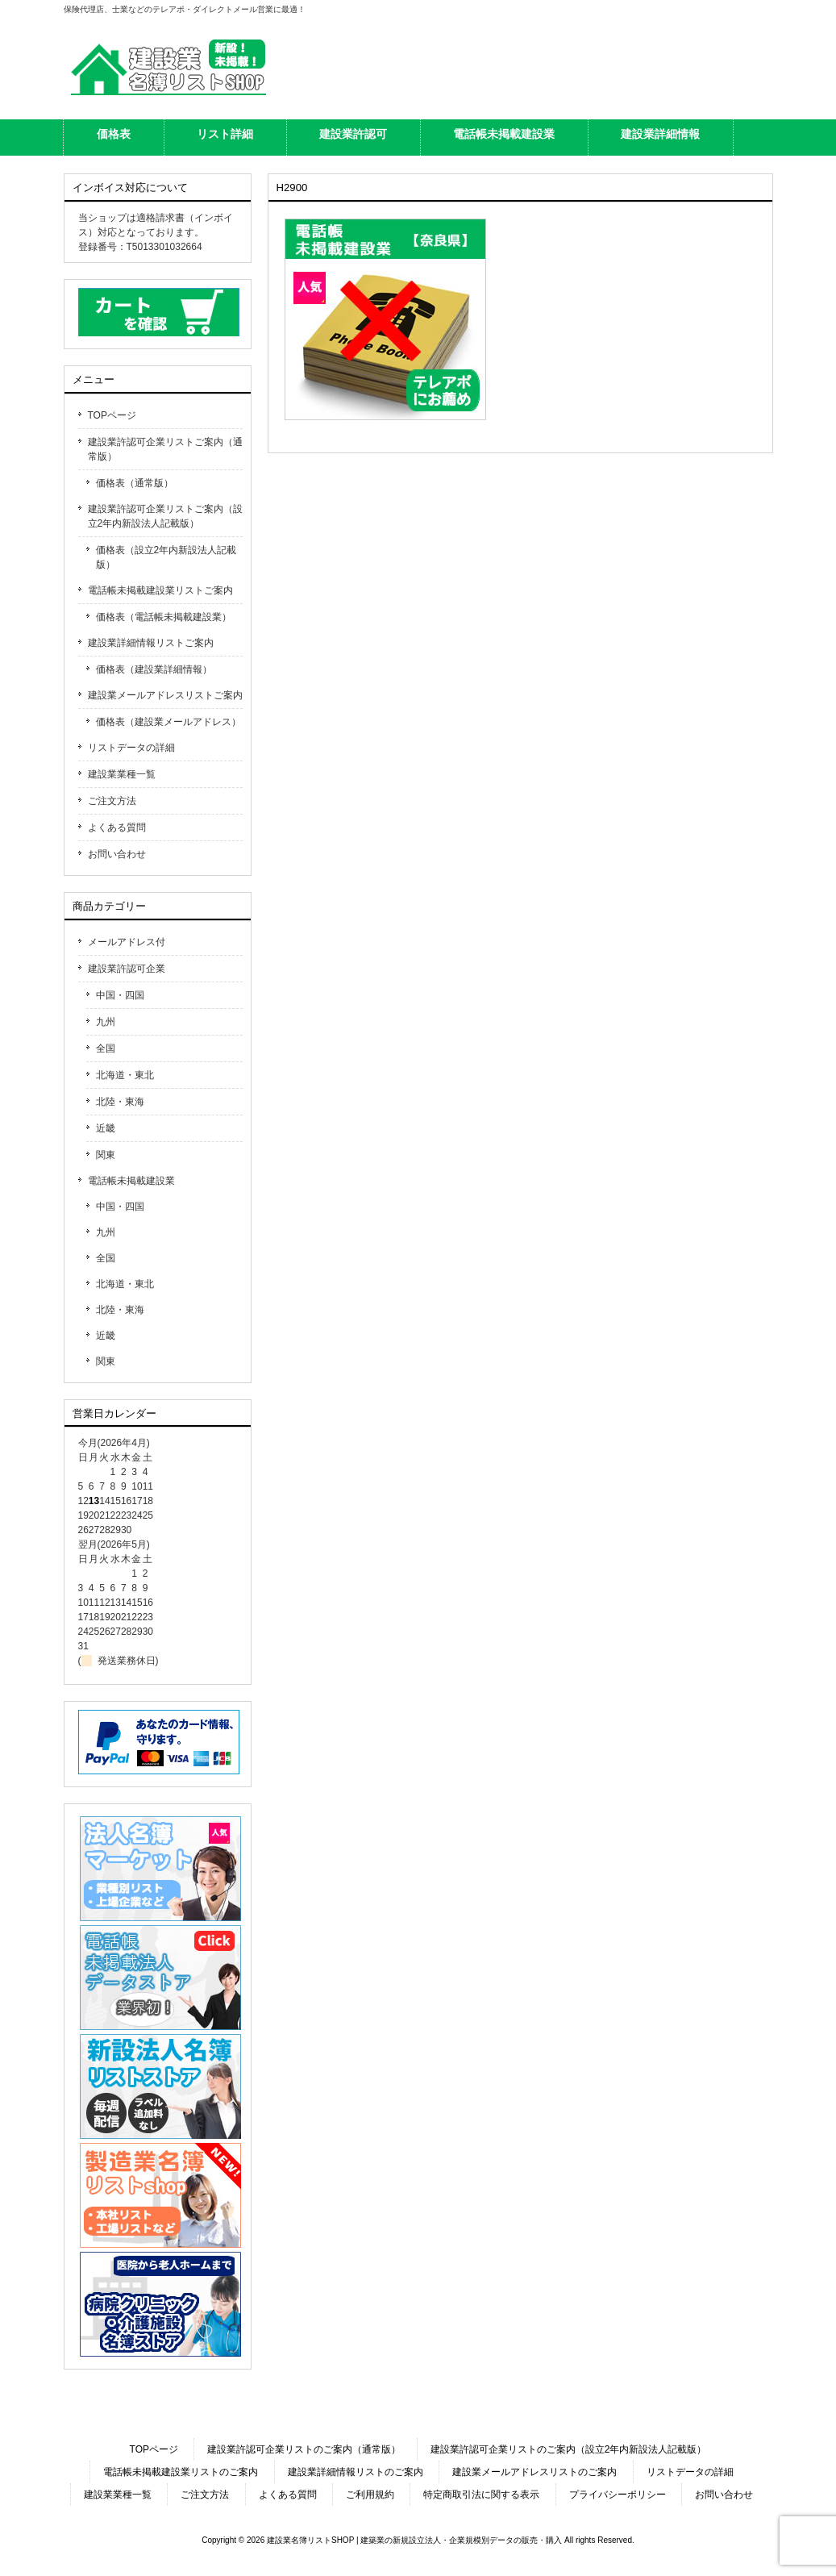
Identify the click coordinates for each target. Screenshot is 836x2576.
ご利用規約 (370, 2494)
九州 (105, 1021)
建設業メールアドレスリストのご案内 (534, 2472)
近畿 (105, 1128)
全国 (105, 1048)
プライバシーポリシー (617, 2494)
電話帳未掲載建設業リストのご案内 (180, 2472)
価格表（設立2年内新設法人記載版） (166, 557)
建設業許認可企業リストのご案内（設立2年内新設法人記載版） (568, 2449)
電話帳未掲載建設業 (131, 1180)
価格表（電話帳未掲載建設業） (163, 617)
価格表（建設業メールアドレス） (168, 721)
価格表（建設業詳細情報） (154, 669)
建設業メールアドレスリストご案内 (165, 695)
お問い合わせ (117, 854)
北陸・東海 (120, 1101)
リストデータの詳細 (131, 747)
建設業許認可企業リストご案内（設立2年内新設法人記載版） (165, 516)
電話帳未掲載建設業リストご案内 (160, 590)
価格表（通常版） (134, 483)
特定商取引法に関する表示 (481, 2494)
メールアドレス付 (126, 942)
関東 (105, 1155)
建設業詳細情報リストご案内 (151, 642)
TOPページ (112, 415)
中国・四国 (120, 995)
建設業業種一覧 (122, 774)
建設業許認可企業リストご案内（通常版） (165, 449)
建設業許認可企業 (126, 968)
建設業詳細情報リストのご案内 (355, 2472)
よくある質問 (117, 827)
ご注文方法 (112, 801)
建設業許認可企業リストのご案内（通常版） (304, 2449)
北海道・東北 (125, 1075)
